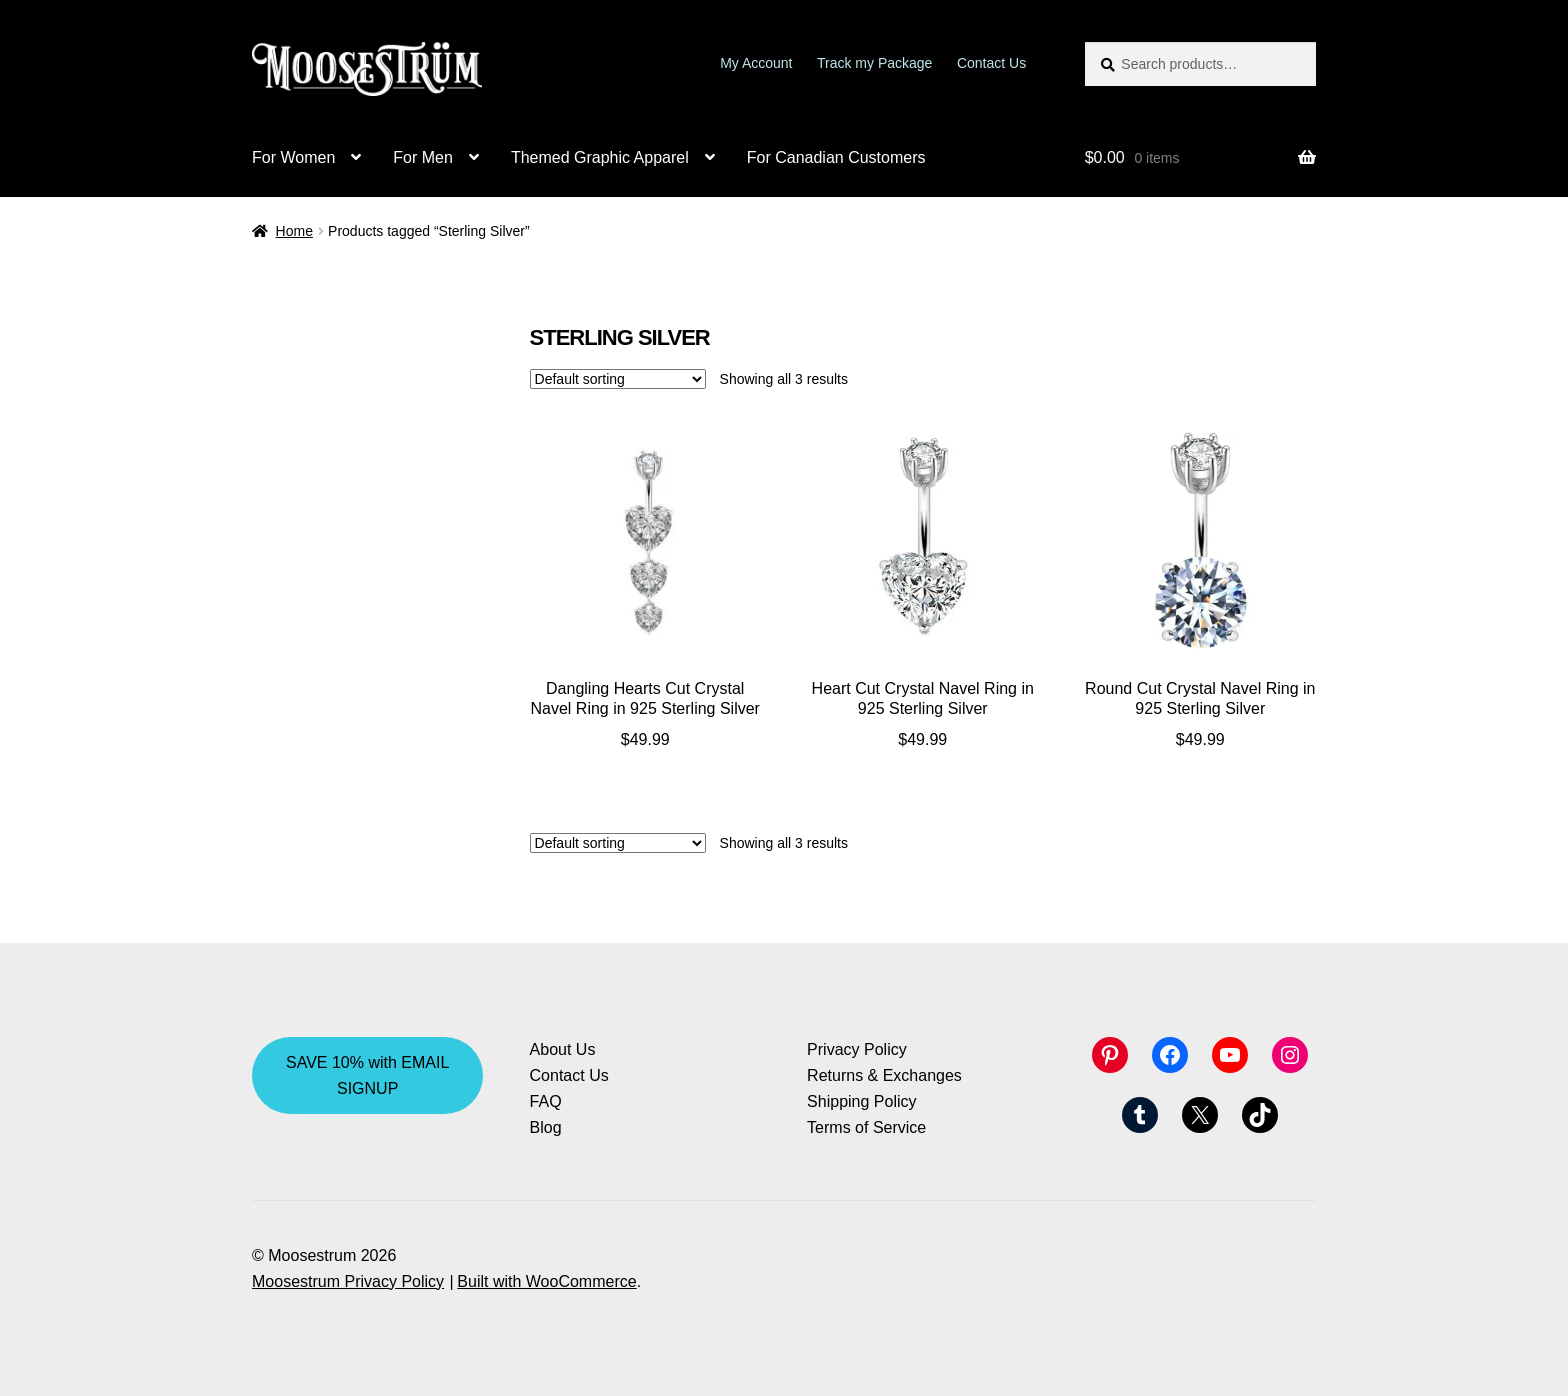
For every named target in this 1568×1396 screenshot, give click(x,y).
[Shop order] (618, 379)
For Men (423, 157)
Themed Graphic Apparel (600, 157)
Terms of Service (866, 1127)
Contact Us (991, 63)
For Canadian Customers (836, 157)
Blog (546, 1127)
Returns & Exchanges (884, 1075)
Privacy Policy (857, 1049)
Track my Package (874, 63)
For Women (293, 157)
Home (294, 231)
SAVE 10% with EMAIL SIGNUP (367, 1075)
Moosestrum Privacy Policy (348, 1281)
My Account (756, 63)
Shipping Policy (861, 1101)
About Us (563, 1049)
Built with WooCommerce (546, 1281)
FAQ (546, 1101)
